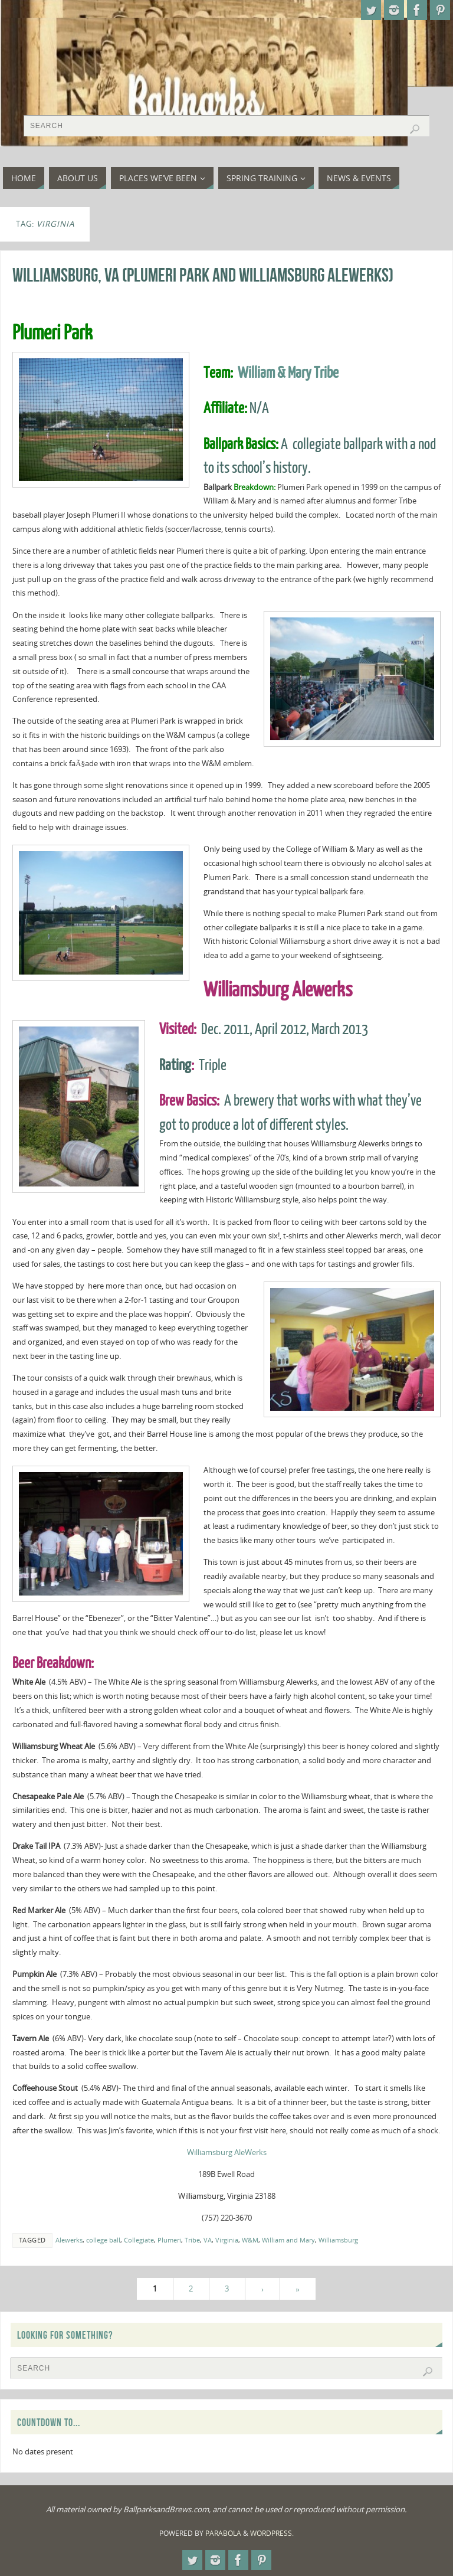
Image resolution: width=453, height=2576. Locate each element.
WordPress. (272, 2533)
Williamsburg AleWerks (227, 2152)
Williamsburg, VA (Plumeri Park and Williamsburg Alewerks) (202, 274)
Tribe (192, 2239)
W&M (250, 2239)
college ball (103, 2239)
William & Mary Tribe (288, 373)
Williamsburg (338, 2239)
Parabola (223, 2533)
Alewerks (69, 2239)
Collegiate (139, 2239)
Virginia (226, 2239)
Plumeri (169, 2239)
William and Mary (288, 2239)
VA (207, 2239)
